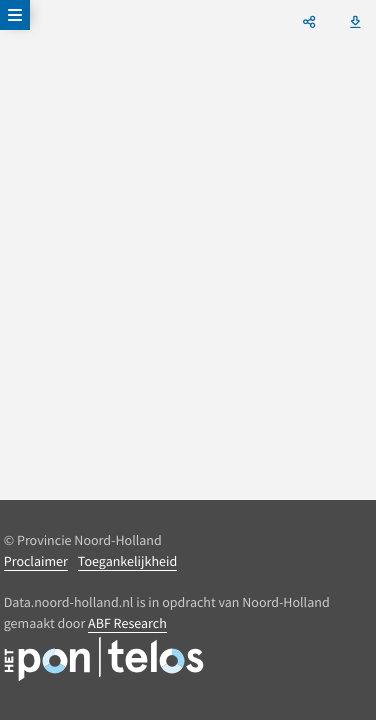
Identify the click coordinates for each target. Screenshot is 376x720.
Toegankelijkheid (127, 561)
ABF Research (127, 623)
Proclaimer (36, 561)
